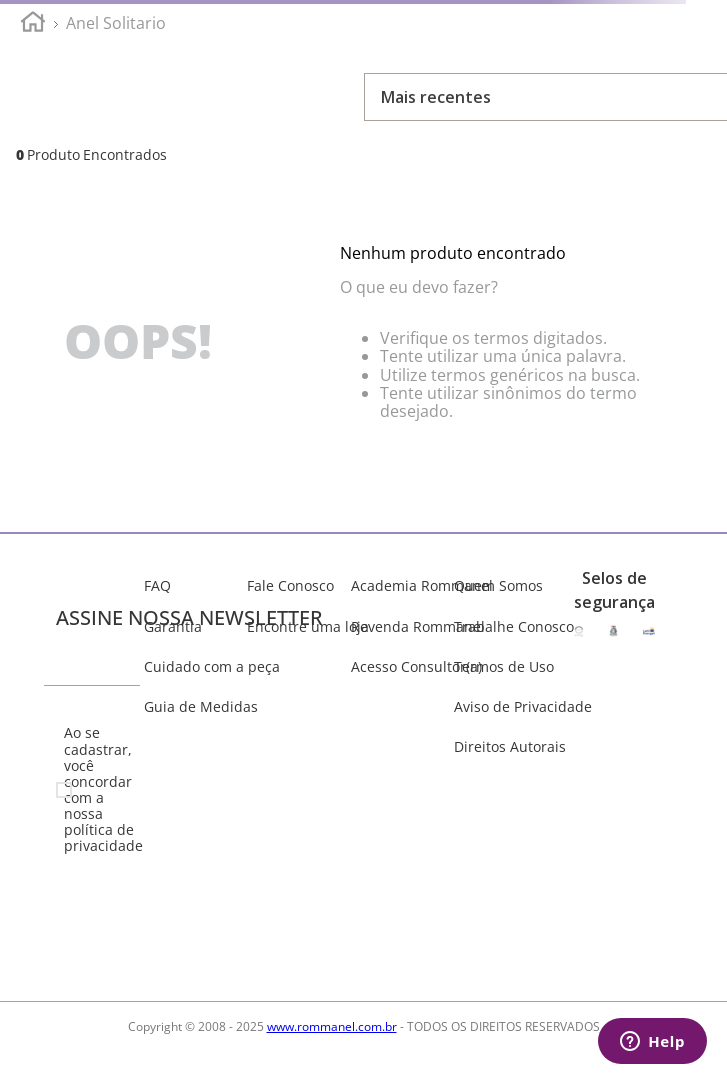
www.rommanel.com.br (332, 1026)
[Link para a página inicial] (33, 24)
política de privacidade (103, 837)
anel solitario (116, 23)
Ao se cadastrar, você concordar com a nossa (100, 789)
